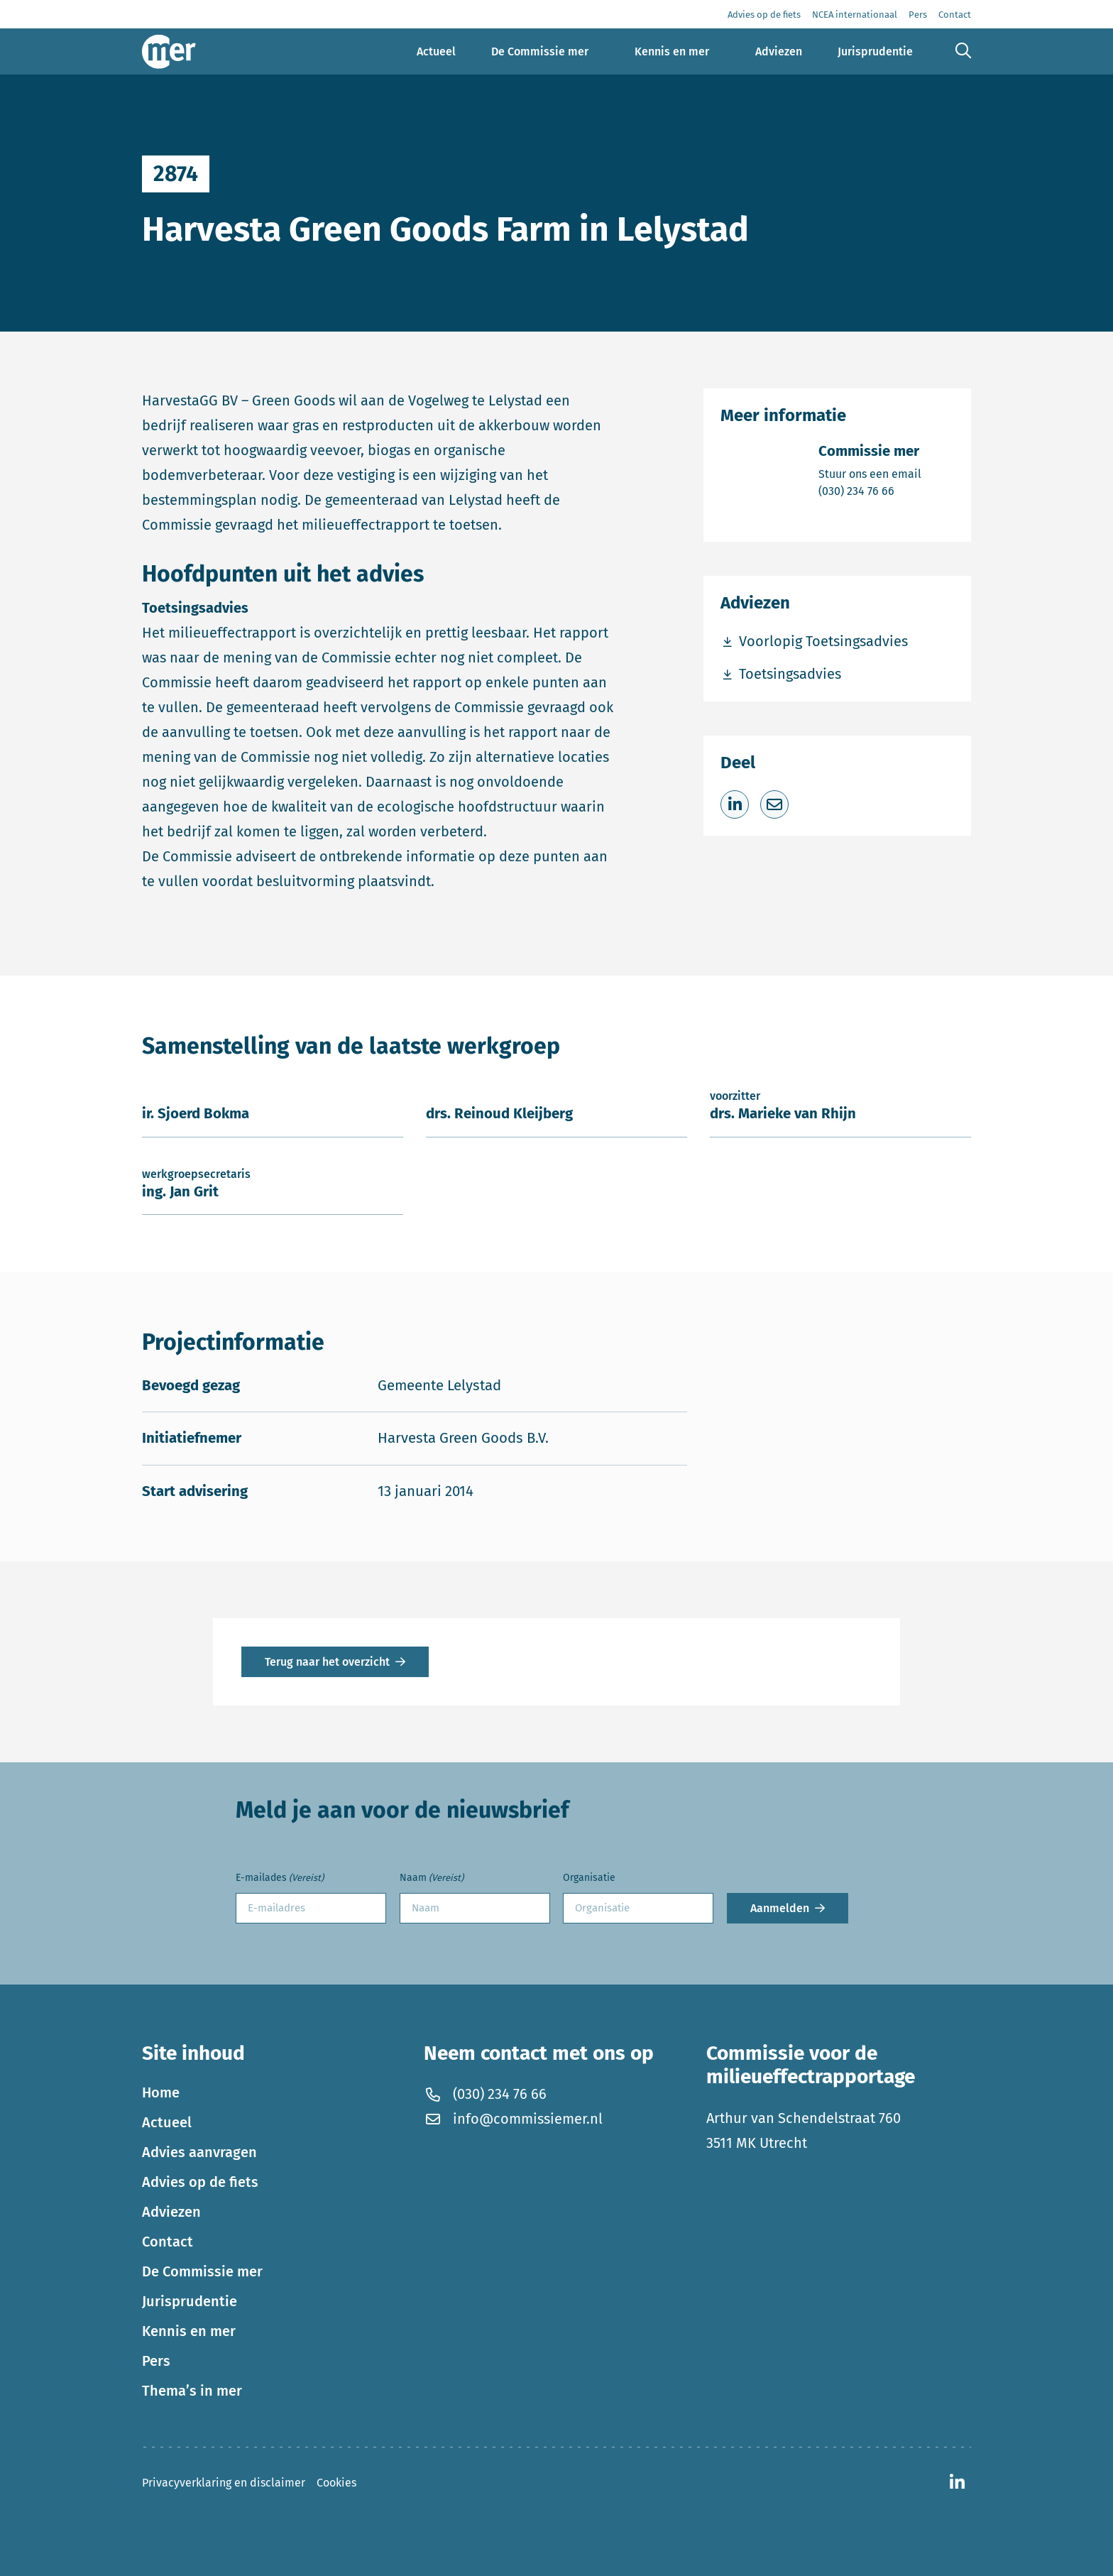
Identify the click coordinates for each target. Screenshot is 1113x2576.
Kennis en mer (189, 2331)
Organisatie (589, 1878)
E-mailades (280, 1878)
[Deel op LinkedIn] (734, 804)
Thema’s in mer (192, 2390)
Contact (167, 2241)
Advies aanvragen (199, 2152)
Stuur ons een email (869, 473)
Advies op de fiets (200, 2181)
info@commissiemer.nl (513, 2118)
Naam (432, 1878)
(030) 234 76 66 (869, 490)
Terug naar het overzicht (327, 1662)
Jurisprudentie (189, 2301)
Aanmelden (779, 1908)
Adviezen (171, 2211)
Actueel (167, 2122)
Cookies (336, 2482)
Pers (156, 2360)
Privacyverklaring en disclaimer (223, 2482)
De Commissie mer (202, 2271)
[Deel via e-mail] (774, 804)
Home (161, 2092)
